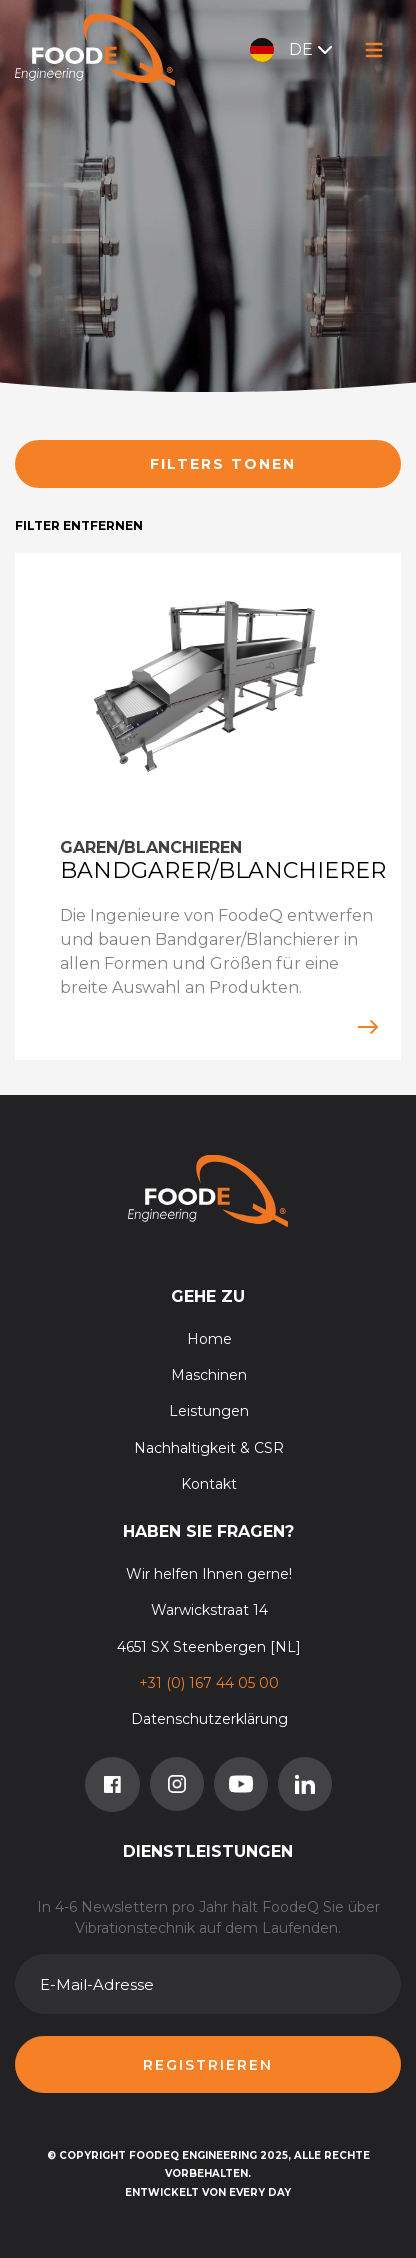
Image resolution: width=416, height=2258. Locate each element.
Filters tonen (223, 464)
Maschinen (209, 1375)
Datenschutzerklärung (209, 1719)
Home (209, 1339)
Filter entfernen (79, 525)
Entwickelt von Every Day (208, 2192)
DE (293, 50)
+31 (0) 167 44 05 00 (209, 1683)
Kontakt (209, 1484)
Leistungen (209, 1411)
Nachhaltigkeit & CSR (209, 1448)
